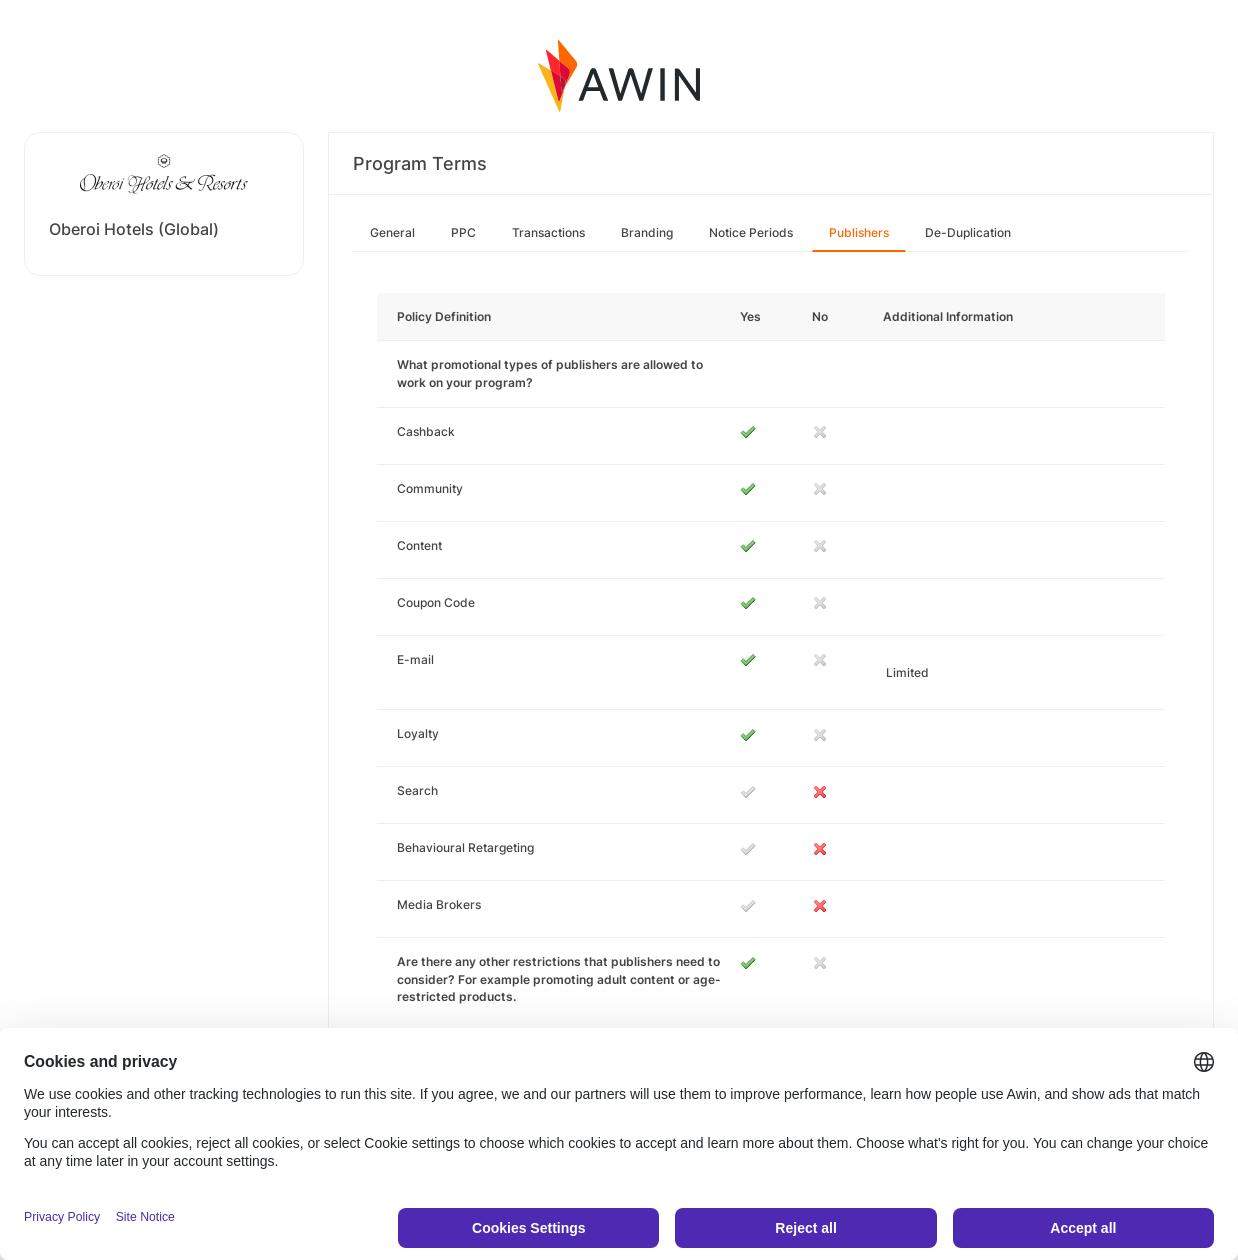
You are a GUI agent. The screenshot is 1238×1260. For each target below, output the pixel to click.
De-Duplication (968, 232)
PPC (463, 232)
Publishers (859, 232)
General (392, 232)
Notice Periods (751, 232)
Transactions (548, 232)
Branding (647, 232)
